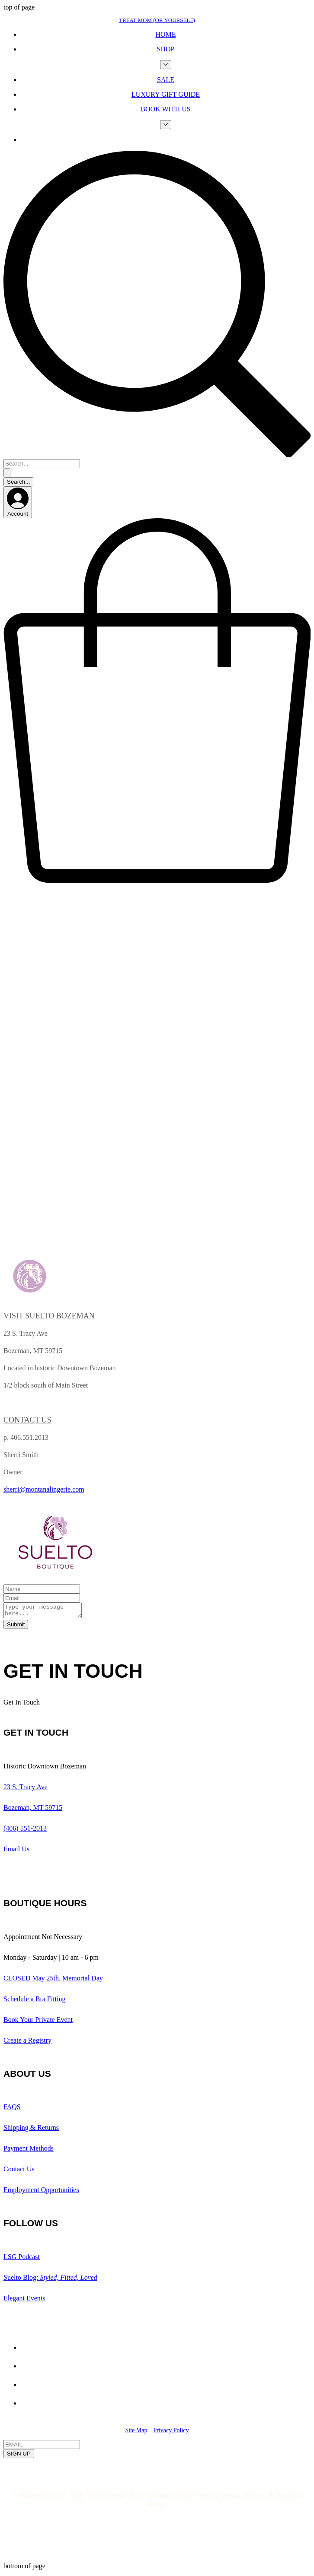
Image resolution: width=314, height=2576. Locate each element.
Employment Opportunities (41, 2192)
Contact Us (19, 2171)
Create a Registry (27, 2043)
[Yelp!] (29, 2368)
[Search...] (41, 463)
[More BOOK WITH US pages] (165, 124)
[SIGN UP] (18, 2456)
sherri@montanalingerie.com (43, 1489)
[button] (157, 884)
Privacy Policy (171, 2433)
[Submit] (15, 1627)
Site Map (136, 2433)
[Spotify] (29, 2350)
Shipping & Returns (31, 2130)
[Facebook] (29, 2387)
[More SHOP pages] (165, 64)
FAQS (12, 2109)
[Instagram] (29, 2405)
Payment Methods (28, 2151)
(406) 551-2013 (25, 1831)
